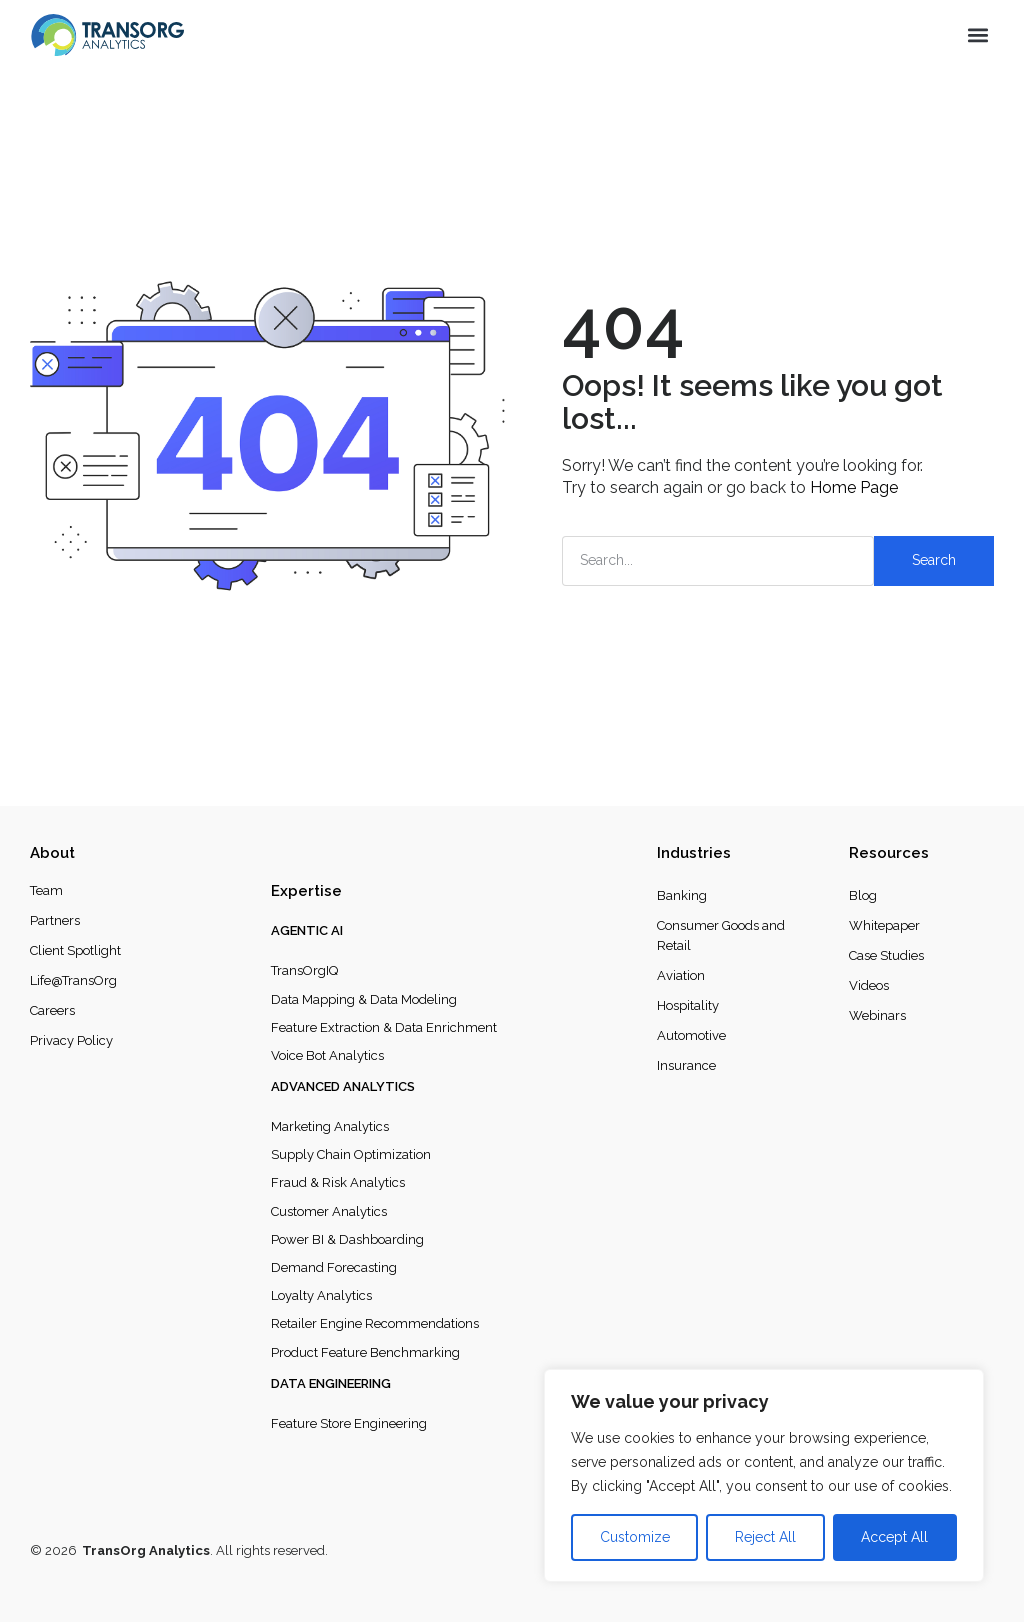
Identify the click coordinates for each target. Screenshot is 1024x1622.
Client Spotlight (75, 950)
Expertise (306, 891)
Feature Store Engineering (349, 1423)
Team (46, 890)
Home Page (854, 487)
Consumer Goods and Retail (721, 935)
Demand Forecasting (334, 1267)
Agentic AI (307, 930)
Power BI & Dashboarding (347, 1239)
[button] (977, 35)
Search (934, 560)
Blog (863, 895)
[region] (764, 1475)
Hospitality (688, 1005)
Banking (682, 895)
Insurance (686, 1065)
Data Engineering (331, 1383)
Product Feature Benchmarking (365, 1352)
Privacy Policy (71, 1040)
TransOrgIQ (304, 970)
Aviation (681, 975)
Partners (55, 920)
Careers (52, 1010)
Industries (694, 853)
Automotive (691, 1035)
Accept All (894, 1537)
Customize (635, 1537)
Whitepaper (884, 925)
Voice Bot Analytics (327, 1055)
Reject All (765, 1537)
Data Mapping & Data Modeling (364, 999)
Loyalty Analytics (321, 1295)
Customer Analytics (329, 1211)
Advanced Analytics (343, 1086)
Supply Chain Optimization (351, 1154)
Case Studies (886, 955)
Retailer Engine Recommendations (375, 1323)
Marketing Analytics (330, 1126)
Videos (869, 985)
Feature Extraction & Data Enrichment (384, 1027)
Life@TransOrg (73, 980)
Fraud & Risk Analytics (338, 1182)
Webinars (877, 1015)
